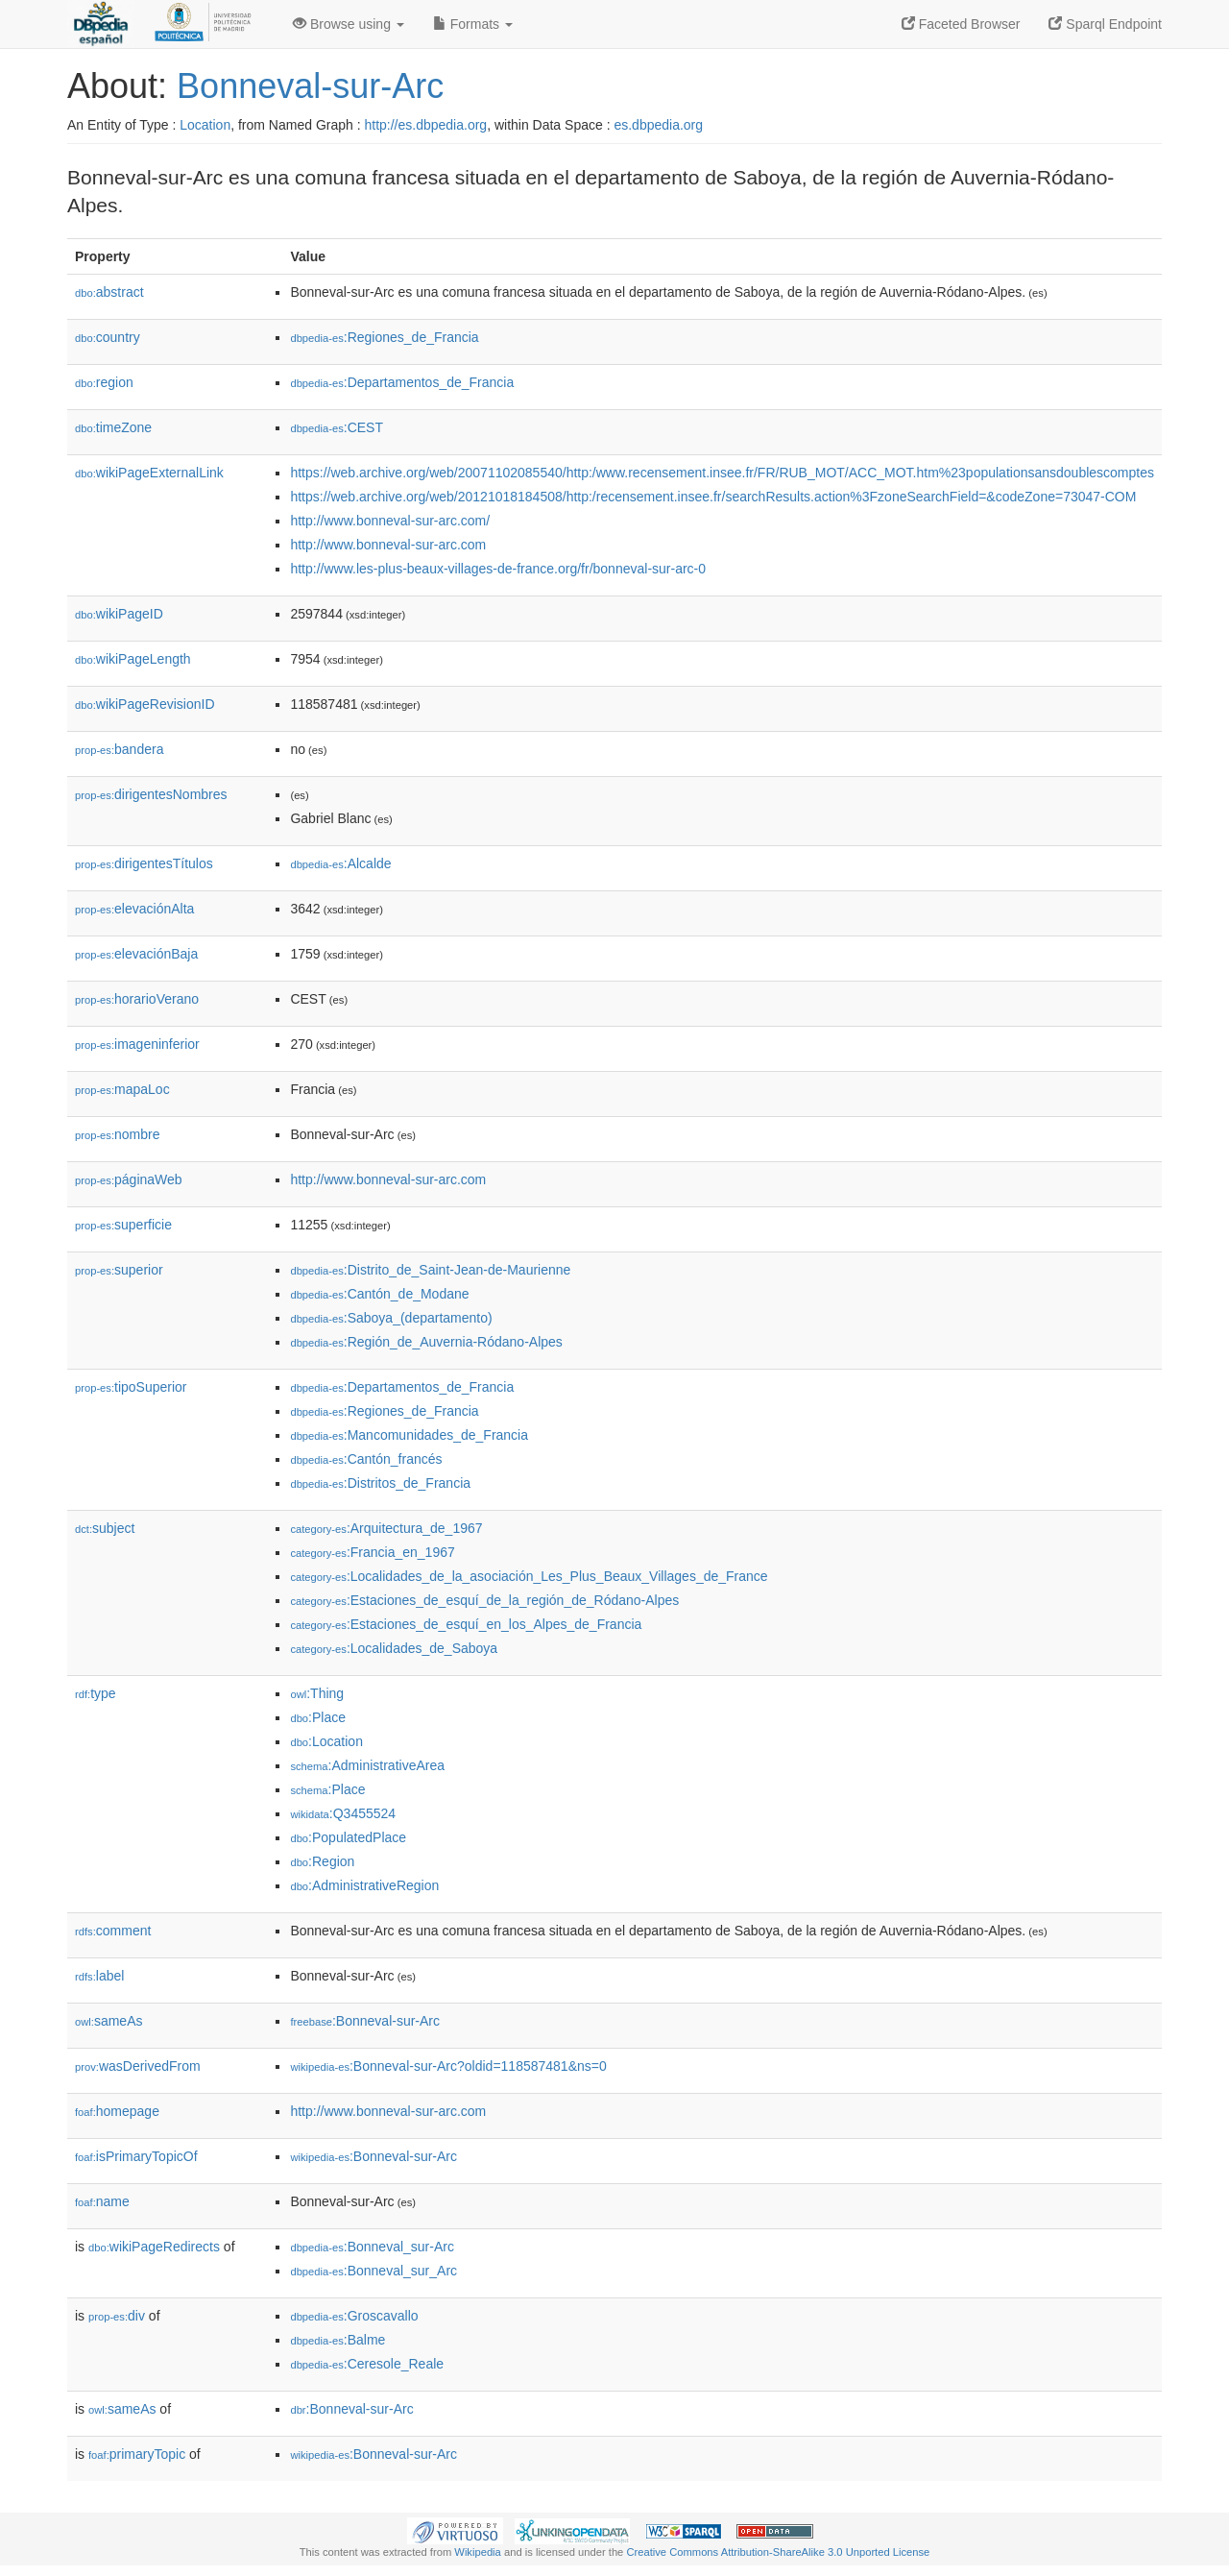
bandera (119, 749)
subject (104, 1528)
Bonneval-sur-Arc (310, 86)
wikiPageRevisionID (145, 704)
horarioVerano (137, 999)
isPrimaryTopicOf (136, 2156)
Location (205, 125)
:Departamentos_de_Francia (402, 382)
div (116, 2315)
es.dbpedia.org (658, 125)
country (107, 337)
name (102, 2201)
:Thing (317, 1693)
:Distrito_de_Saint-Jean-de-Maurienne (430, 1269)
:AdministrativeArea (367, 1765)
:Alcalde (340, 863)
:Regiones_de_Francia (384, 337)
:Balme (337, 2339)
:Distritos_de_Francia (380, 1483)
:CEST (336, 427)
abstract (109, 292)
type (95, 1693)
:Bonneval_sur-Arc (372, 2246)
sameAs (108, 2021)
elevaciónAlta (134, 908)
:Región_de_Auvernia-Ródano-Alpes (426, 1341)
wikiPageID (119, 613)
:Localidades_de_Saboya (393, 1648)
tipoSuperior (131, 1387)
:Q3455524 (343, 1813)
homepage (117, 2111)
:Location (326, 1741)
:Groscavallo (354, 2315)
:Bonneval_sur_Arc (373, 2270)
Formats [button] (473, 24)
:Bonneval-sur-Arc (365, 2021)
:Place (318, 1717)
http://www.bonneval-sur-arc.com (388, 544)
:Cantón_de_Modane (379, 1293)
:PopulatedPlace (348, 1837)
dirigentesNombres (151, 794)
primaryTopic (136, 2454)
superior (119, 1269)
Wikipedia (477, 2552)
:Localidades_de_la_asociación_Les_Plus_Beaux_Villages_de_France (528, 1576)
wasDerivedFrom (138, 2066)
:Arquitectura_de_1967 (386, 1528)
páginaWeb (128, 1179)
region (104, 382)
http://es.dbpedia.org (425, 125)
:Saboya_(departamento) (391, 1317)
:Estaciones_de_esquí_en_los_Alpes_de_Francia (465, 1624)
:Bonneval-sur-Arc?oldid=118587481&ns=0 (448, 2066)
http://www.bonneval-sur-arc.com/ (390, 520)
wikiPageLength (133, 659)
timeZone (113, 427)
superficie (123, 1224)
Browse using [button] (348, 24)
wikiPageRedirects (154, 2246)
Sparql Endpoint (1105, 24)
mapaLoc (122, 1089)
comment (113, 1930)
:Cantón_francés (366, 1459)
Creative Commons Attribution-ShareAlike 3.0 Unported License (777, 2552)
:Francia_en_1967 (372, 1552)
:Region (322, 1861)
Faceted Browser (961, 24)
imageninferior (137, 1044)
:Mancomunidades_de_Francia (409, 1435)
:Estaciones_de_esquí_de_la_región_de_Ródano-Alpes (484, 1600)
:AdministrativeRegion (364, 1885)
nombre (117, 1134)
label (99, 1975)
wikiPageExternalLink (149, 472)
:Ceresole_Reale (367, 2363)
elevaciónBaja (136, 953)
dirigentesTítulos (144, 863)
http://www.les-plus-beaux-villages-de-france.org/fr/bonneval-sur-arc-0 (498, 568)
